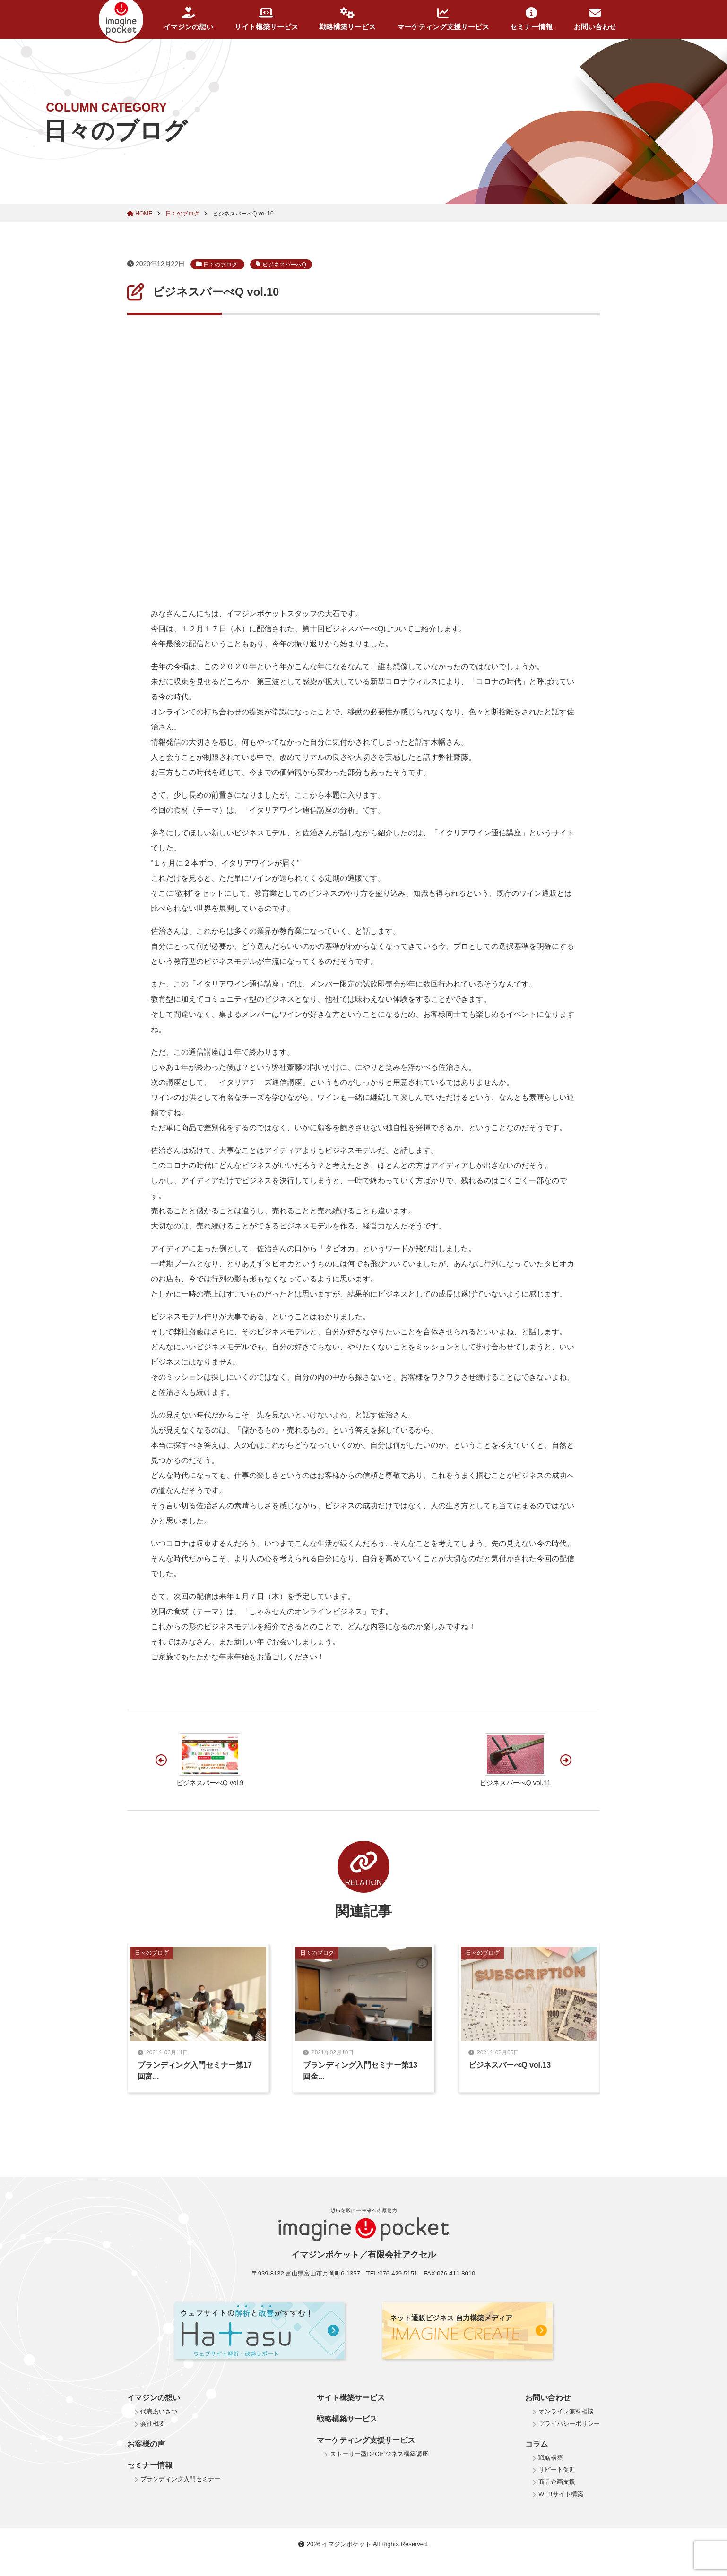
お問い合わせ (595, 19)
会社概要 (152, 2423)
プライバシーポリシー (569, 2423)
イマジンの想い (188, 19)
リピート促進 (556, 2469)
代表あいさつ (158, 2411)
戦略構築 (550, 2457)
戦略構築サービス (347, 19)
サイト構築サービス (266, 19)
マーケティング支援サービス (443, 19)
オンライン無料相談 (566, 2411)
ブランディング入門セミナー (180, 2478)
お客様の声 (146, 2444)
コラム (536, 2444)
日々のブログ (183, 213)
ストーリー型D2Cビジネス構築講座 (379, 2453)
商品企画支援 (556, 2481)
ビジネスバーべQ (281, 264)
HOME (140, 213)
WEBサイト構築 (560, 2494)
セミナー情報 (531, 19)
